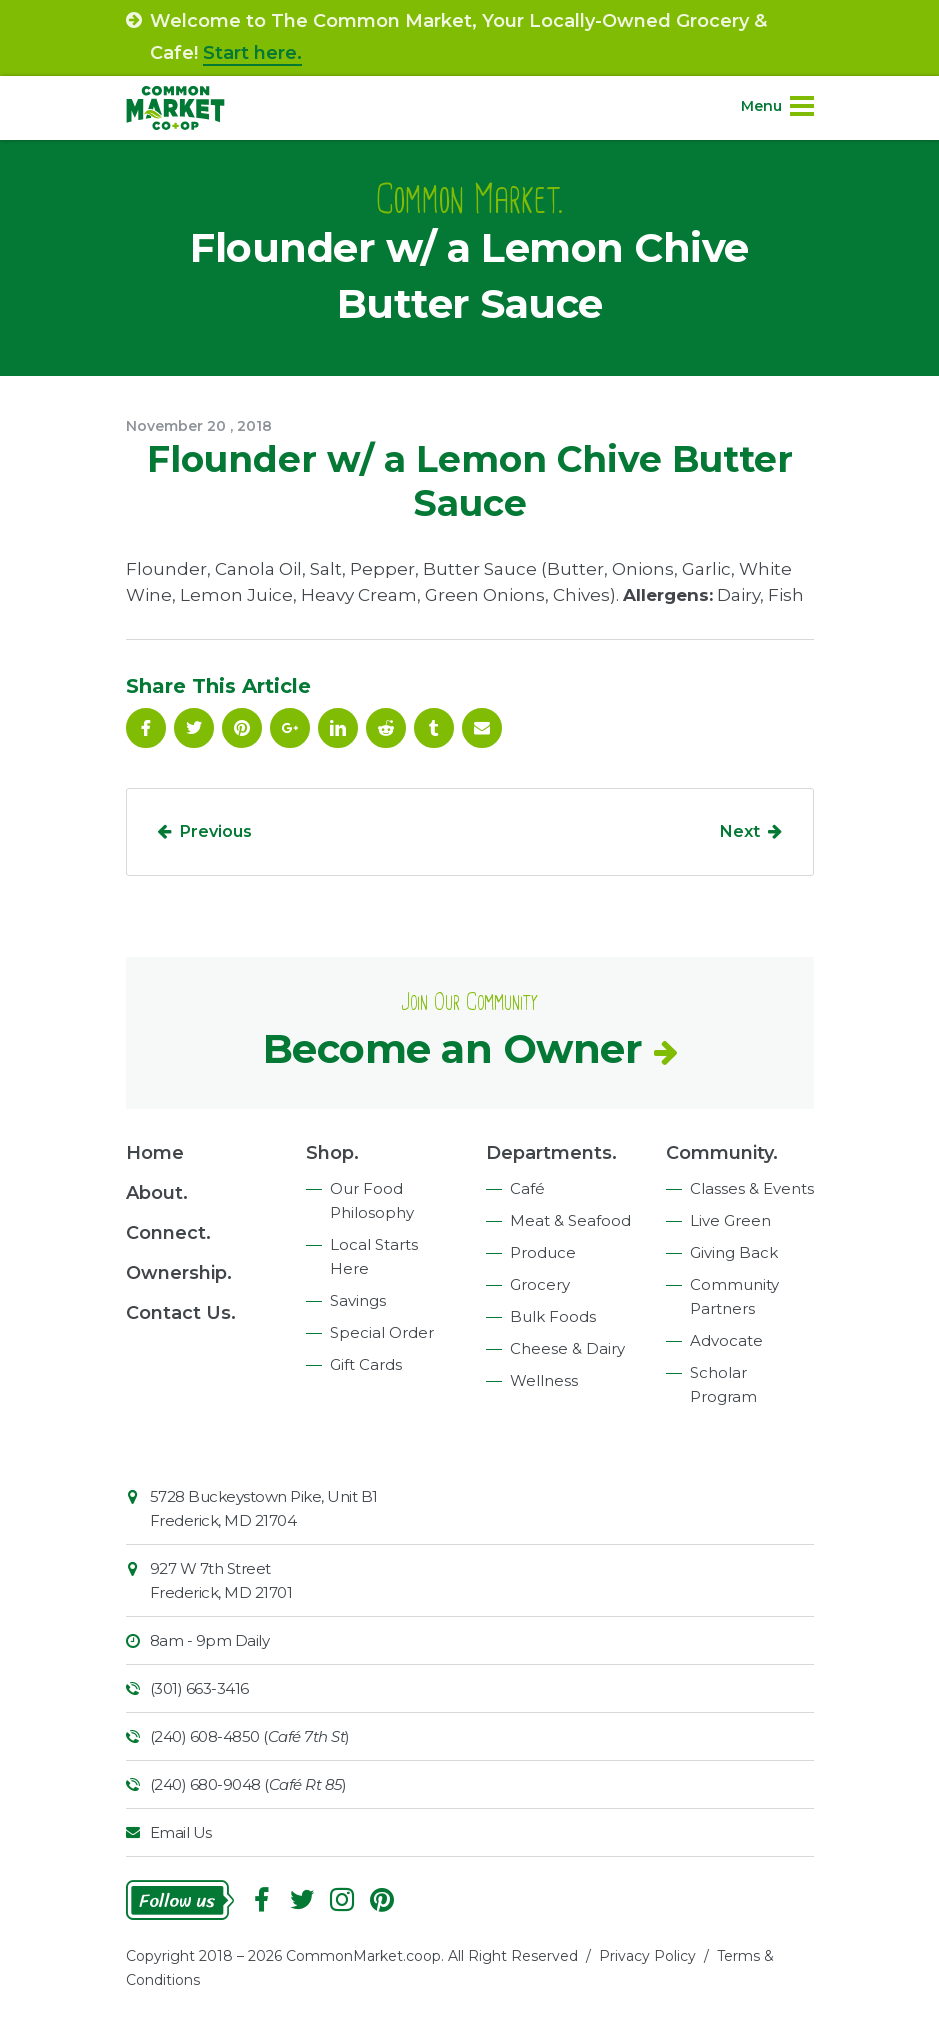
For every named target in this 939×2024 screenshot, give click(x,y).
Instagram (342, 1900)
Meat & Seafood (570, 1220)
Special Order (382, 1332)
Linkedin (338, 728)
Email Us (181, 1832)
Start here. (252, 53)
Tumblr (434, 728)
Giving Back (734, 1252)
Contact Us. (181, 1313)
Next (740, 831)
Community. (722, 1153)
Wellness (544, 1380)
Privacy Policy (647, 1956)
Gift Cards (366, 1364)
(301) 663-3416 (199, 1688)
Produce (543, 1252)
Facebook (146, 728)
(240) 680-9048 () (248, 1784)
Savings (358, 1300)
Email (482, 728)
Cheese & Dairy (567, 1348)
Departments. (551, 1153)
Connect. (168, 1233)
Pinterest (242, 728)
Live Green (730, 1220)
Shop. (332, 1153)
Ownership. (179, 1273)
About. (157, 1193)
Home (155, 1153)
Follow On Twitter (194, 728)
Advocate (726, 1340)
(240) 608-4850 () (250, 1736)
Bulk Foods (553, 1316)
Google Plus (290, 728)
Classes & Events (752, 1188)
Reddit (386, 728)
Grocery (540, 1284)
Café (527, 1188)
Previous (216, 831)
